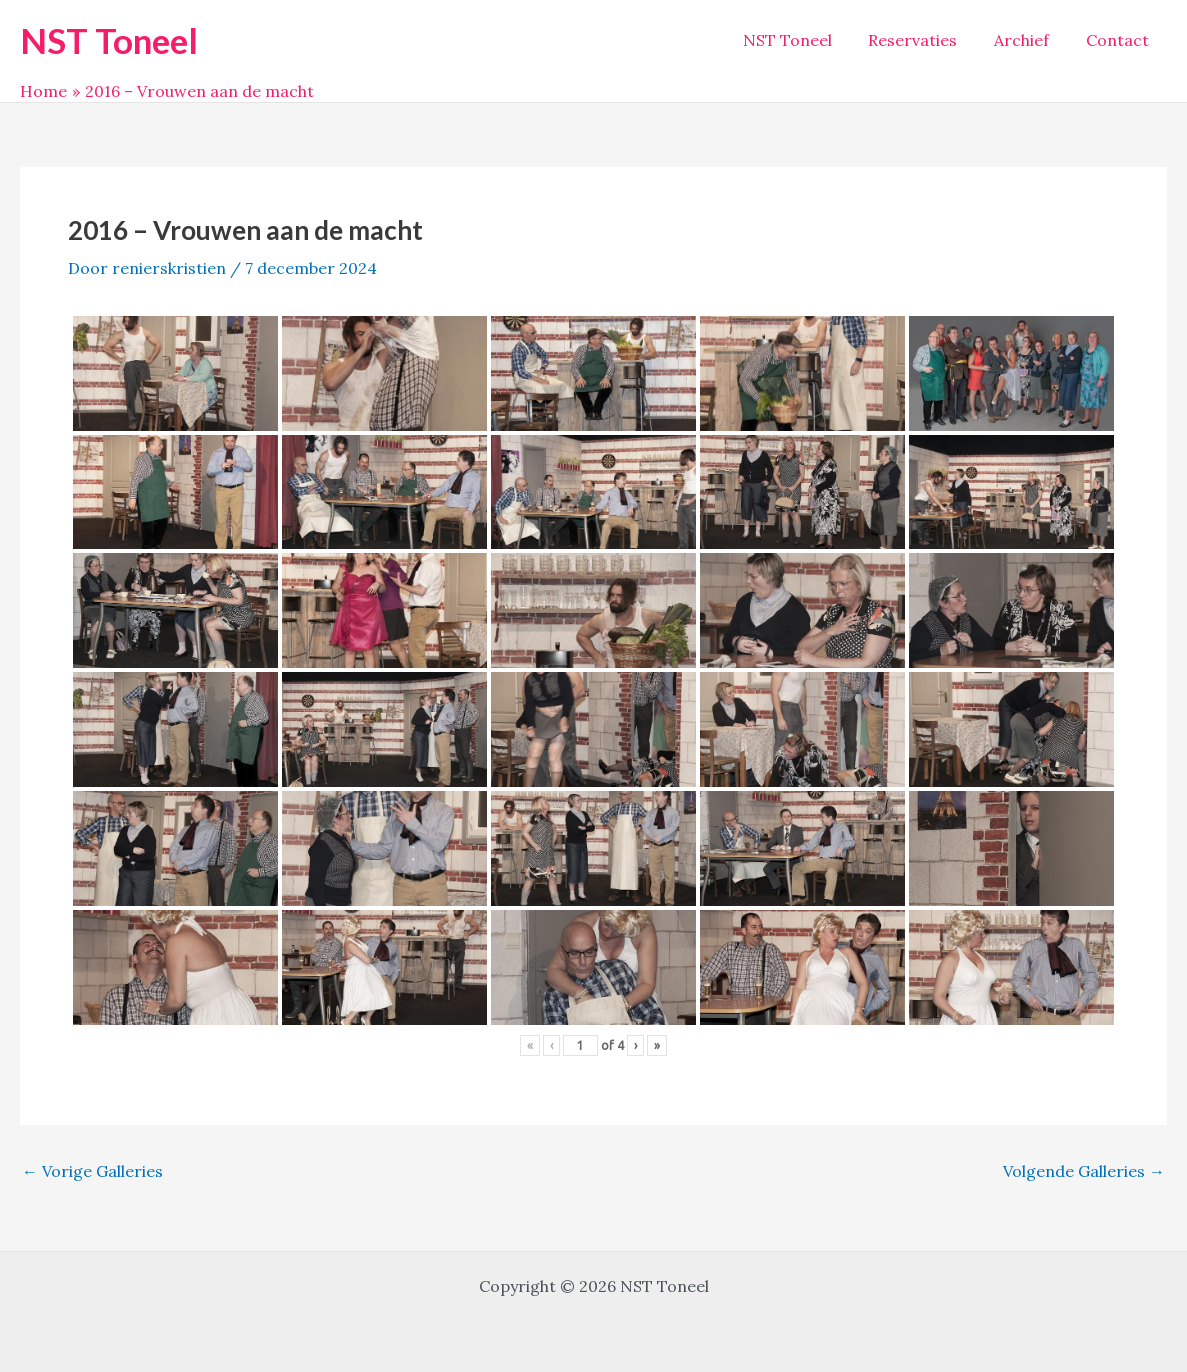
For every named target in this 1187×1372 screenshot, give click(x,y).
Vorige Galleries (92, 1171)
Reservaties (924, 40)
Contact (1119, 40)
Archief (1028, 40)
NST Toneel (109, 40)
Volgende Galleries (1084, 1171)
